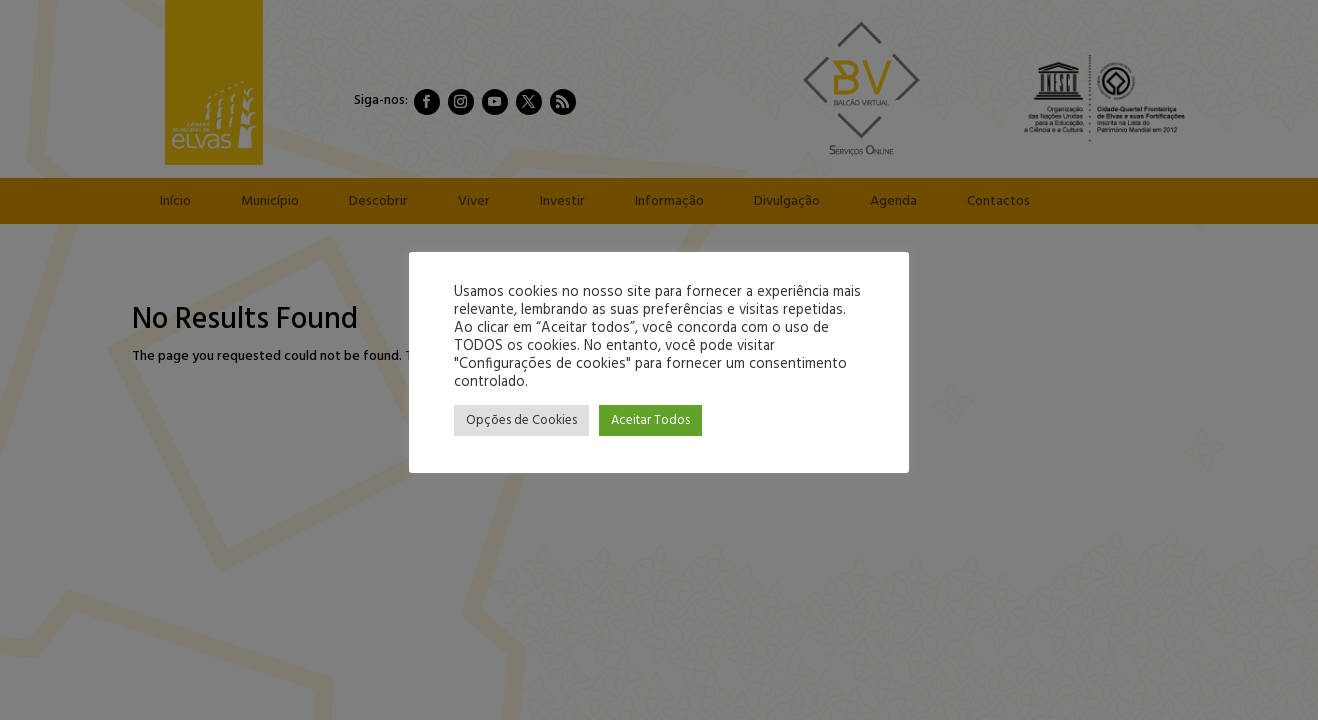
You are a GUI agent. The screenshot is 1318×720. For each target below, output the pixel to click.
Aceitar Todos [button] (650, 420)
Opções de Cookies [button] (521, 420)
